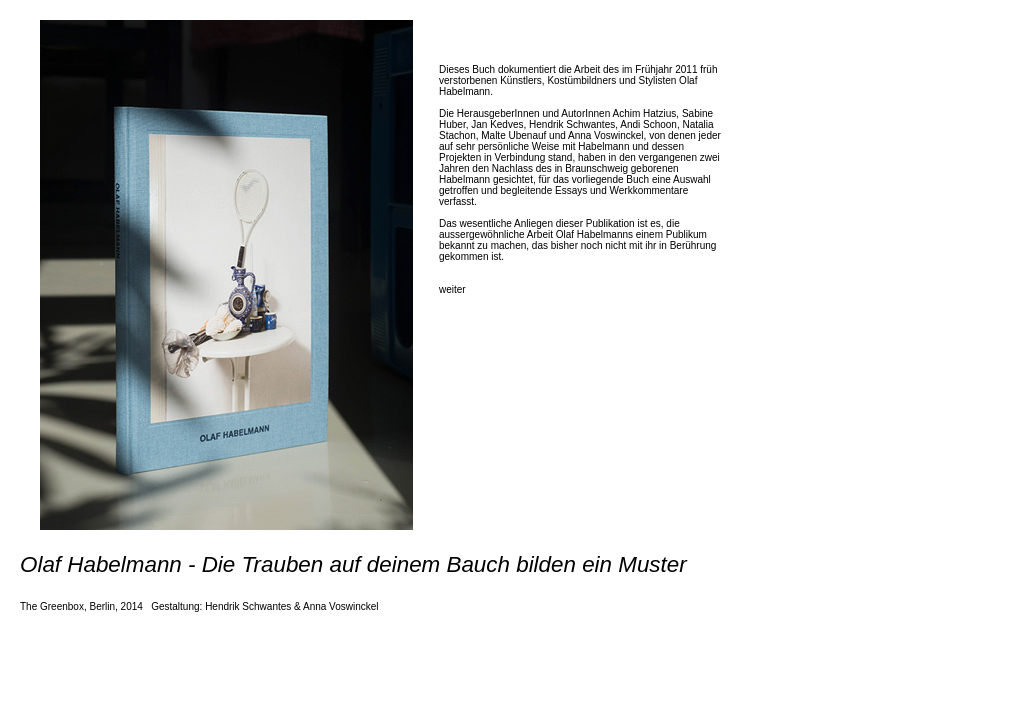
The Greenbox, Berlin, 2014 (81, 606)
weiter (452, 289)
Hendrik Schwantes (248, 606)
